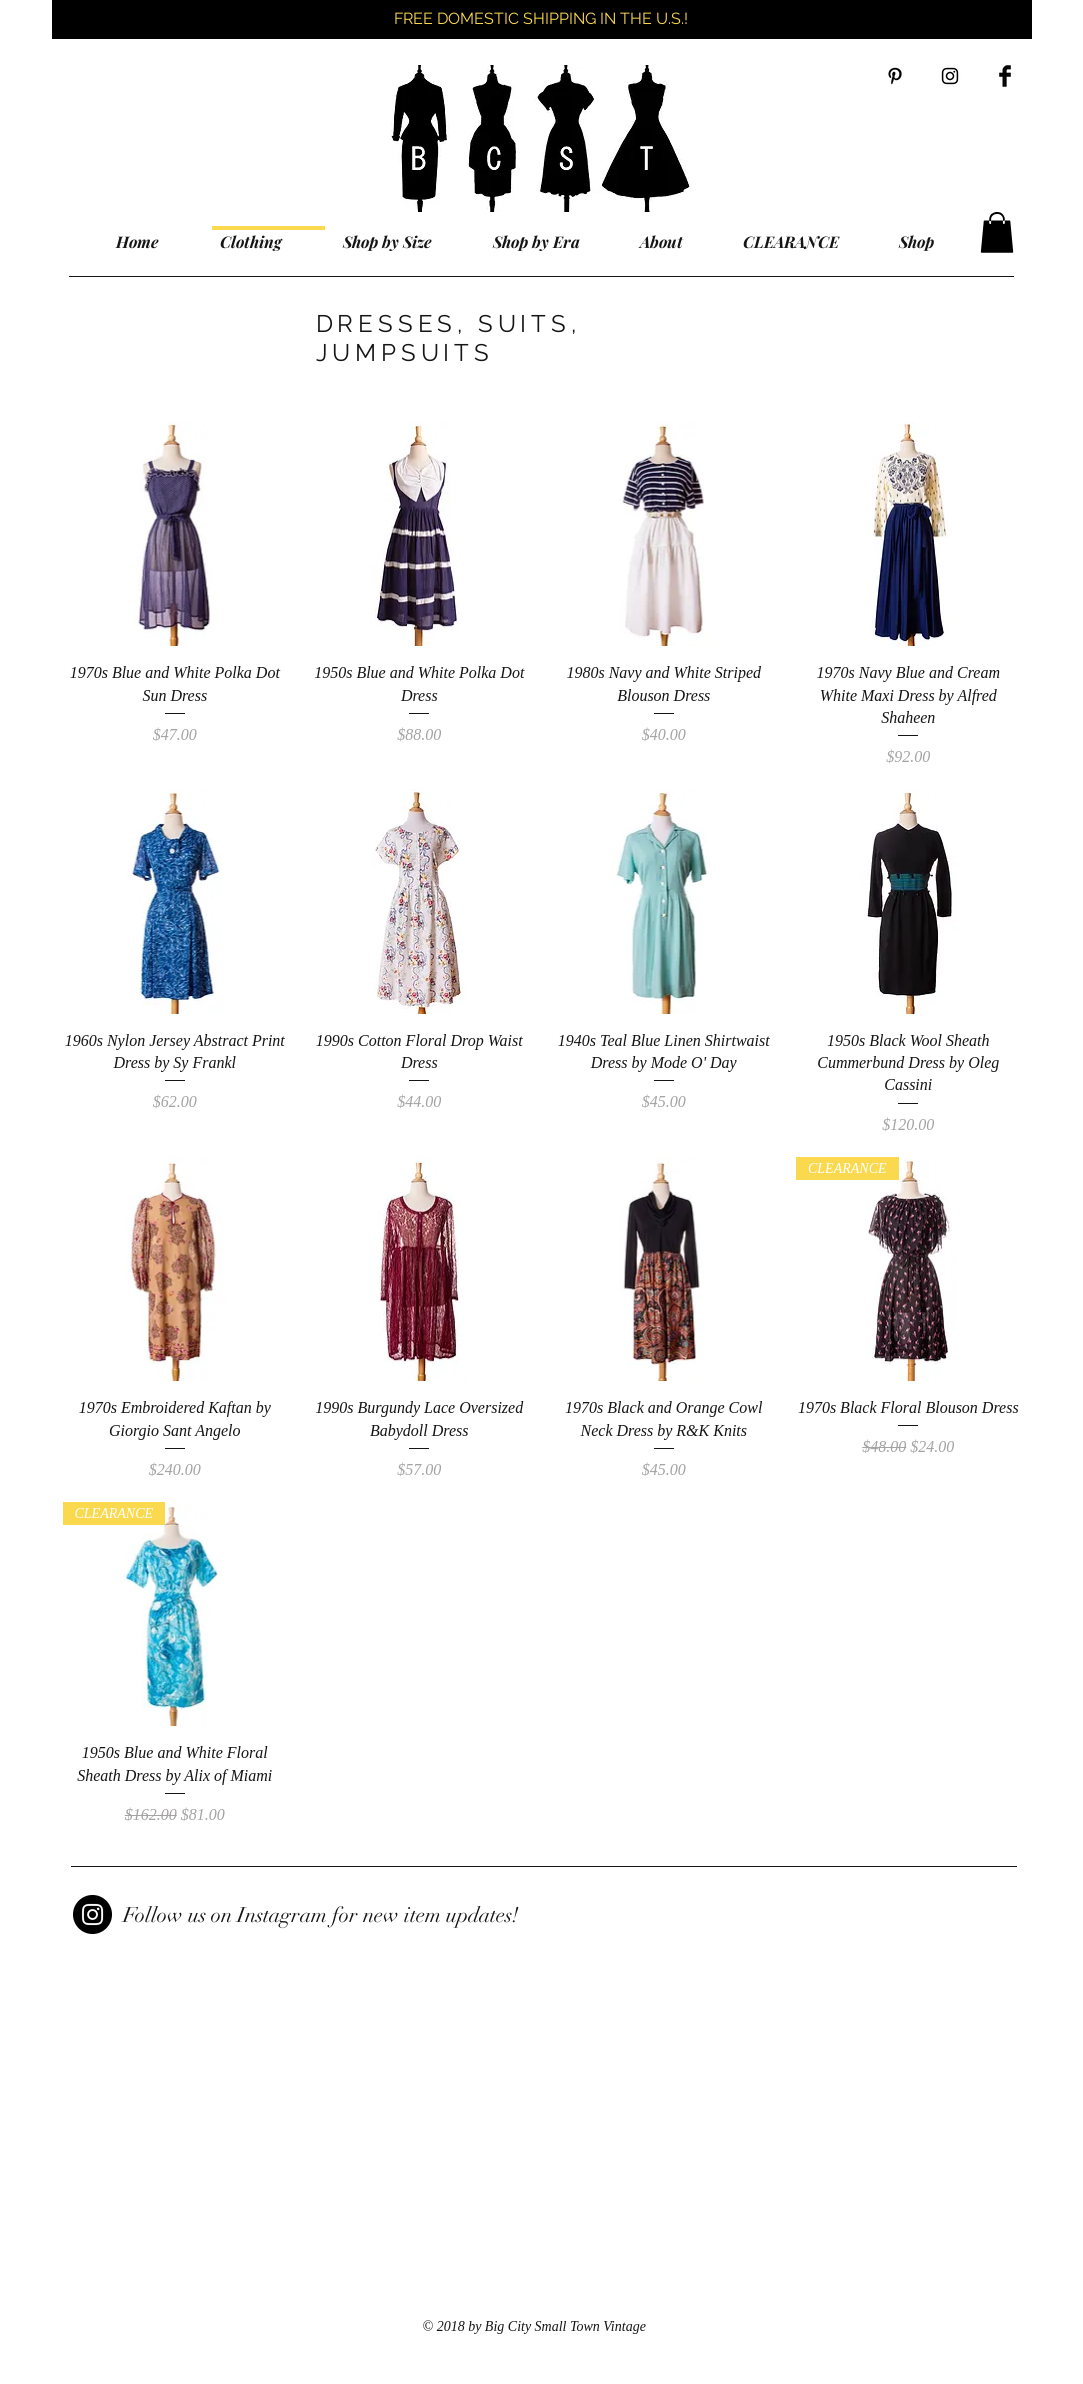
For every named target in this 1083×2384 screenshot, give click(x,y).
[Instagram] (92, 1914)
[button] (997, 232)
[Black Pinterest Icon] (895, 76)
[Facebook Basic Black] (1005, 76)
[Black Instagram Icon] (950, 76)
